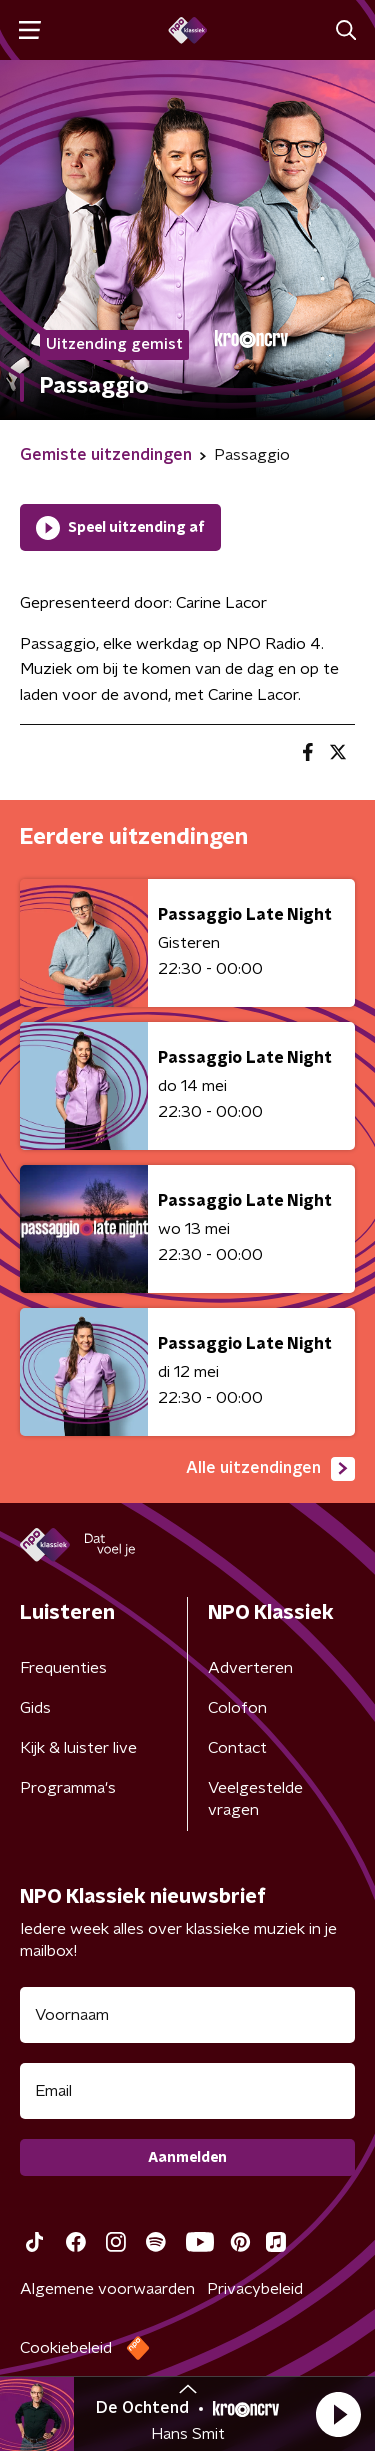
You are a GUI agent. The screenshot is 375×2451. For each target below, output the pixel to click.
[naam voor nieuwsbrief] (187, 2015)
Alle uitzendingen (270, 1469)
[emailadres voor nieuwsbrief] (187, 2091)
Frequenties (63, 1668)
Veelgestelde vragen (255, 1799)
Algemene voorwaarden (107, 2289)
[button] (338, 2414)
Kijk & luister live (78, 1748)
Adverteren (250, 1668)
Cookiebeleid (66, 2348)
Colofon (237, 1708)
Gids (35, 1708)
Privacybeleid (255, 2289)
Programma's (68, 1788)
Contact (237, 1748)
